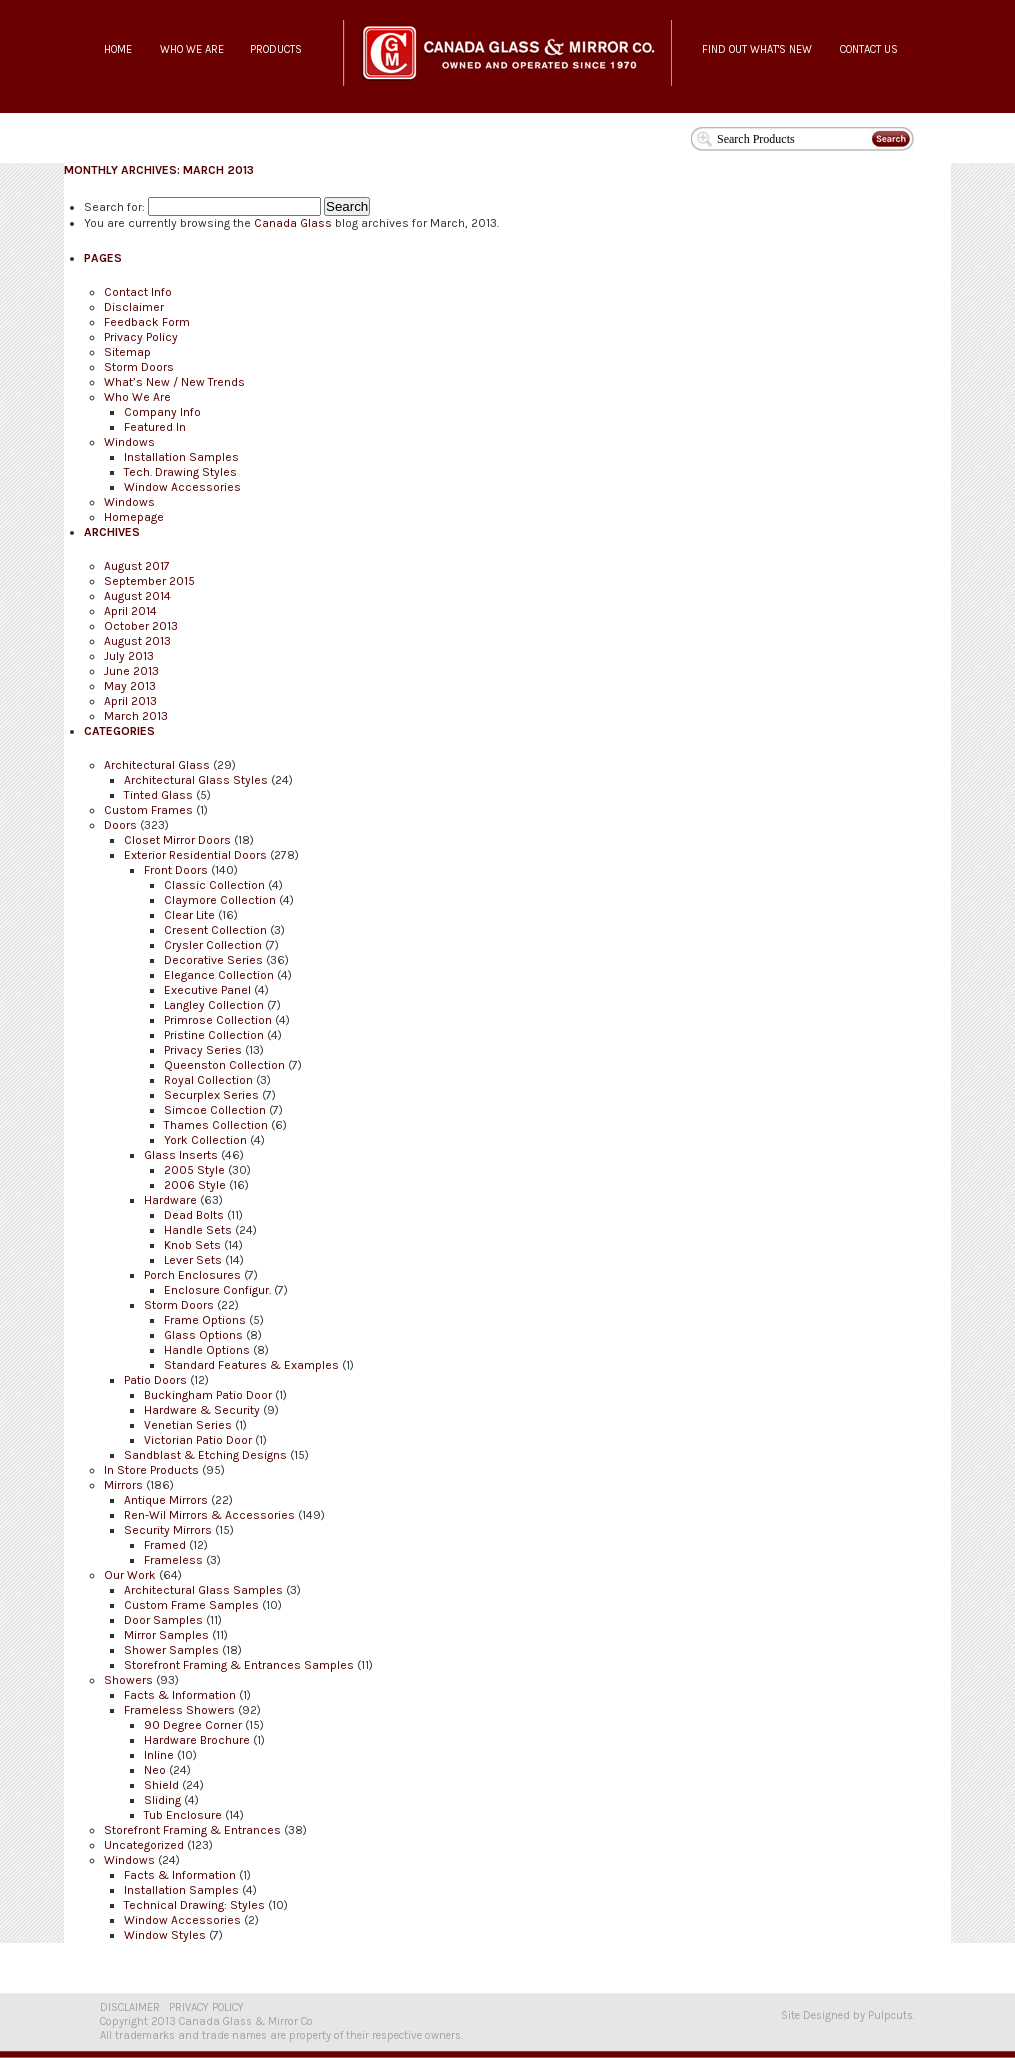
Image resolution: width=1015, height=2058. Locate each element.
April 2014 (130, 611)
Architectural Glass (157, 765)
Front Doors (176, 870)
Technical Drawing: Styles (194, 1905)
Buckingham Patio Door (208, 1395)
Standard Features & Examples (251, 1365)
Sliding (162, 1800)
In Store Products (151, 1470)
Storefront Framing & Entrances (192, 1830)
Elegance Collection (219, 975)
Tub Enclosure (183, 1815)
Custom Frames (148, 810)
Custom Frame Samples (191, 1605)
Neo (155, 1770)
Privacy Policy (141, 337)
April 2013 (130, 701)
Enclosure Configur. (217, 1290)
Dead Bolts (194, 1215)
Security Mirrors (168, 1530)
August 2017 (137, 566)
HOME (118, 49)
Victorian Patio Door (198, 1440)
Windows (129, 442)
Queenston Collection (224, 1065)
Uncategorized (144, 1845)
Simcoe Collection (215, 1110)
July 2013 (129, 656)
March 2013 (136, 716)
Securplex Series (211, 1095)
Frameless (173, 1560)
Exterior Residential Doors (195, 855)
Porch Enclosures (192, 1275)
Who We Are (137, 397)
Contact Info (138, 292)
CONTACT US (869, 49)
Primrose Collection (218, 1020)
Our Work (130, 1575)
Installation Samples (181, 457)
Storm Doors (139, 367)
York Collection (205, 1140)
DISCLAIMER (130, 2007)
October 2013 (141, 626)
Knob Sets (192, 1245)
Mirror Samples (166, 1635)
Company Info (162, 412)
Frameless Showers (179, 1710)
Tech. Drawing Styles (180, 472)
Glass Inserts (181, 1155)
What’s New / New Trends (174, 382)
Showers (128, 1680)
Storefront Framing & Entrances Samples (239, 1665)
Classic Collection (214, 885)
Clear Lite (189, 915)
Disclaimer (134, 307)
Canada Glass (293, 223)
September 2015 (149, 581)
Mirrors (123, 1485)
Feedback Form (147, 322)
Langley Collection (214, 1005)
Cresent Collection (215, 930)
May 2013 (130, 686)
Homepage (134, 517)
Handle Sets (198, 1230)
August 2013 (137, 641)
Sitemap (127, 352)
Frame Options (205, 1320)
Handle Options (207, 1350)
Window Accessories (182, 487)
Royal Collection (208, 1080)
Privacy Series (203, 1050)
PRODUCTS (276, 49)
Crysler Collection (213, 945)
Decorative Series (213, 960)
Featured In (155, 427)
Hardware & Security (202, 1410)
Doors (120, 825)
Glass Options (203, 1335)
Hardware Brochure (197, 1740)
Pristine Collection (214, 1035)
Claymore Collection (220, 900)
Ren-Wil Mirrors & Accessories (209, 1515)
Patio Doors (155, 1380)
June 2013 (131, 671)
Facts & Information (180, 1695)
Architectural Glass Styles (196, 780)
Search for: (114, 207)
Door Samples (163, 1620)
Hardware (170, 1200)
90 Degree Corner (193, 1725)
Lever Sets (193, 1260)
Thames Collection (216, 1125)
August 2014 (137, 596)
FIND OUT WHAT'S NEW (757, 49)
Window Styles (165, 1935)
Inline (159, 1755)
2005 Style (194, 1170)
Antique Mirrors (166, 1500)
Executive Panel (207, 990)
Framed (165, 1545)
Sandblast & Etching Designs (205, 1455)
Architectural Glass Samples (203, 1590)
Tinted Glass (158, 795)
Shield (161, 1785)
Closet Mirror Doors (177, 840)
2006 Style (195, 1185)
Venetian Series (188, 1425)
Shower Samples (171, 1650)
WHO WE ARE (192, 49)
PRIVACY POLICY (206, 2007)
